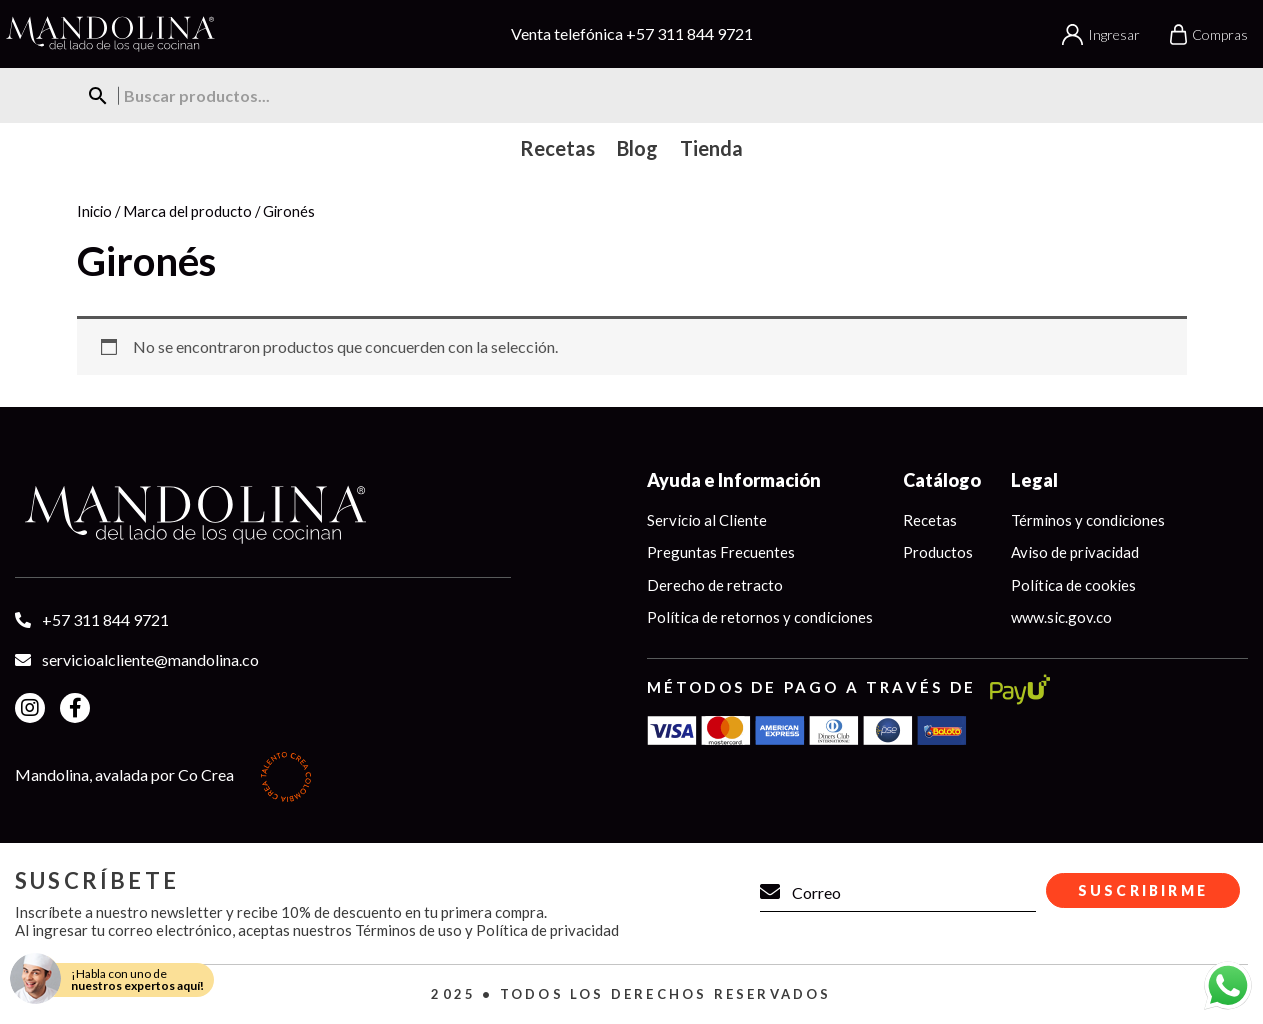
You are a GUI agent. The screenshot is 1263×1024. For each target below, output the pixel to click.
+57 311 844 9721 (689, 33)
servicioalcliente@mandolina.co (150, 659)
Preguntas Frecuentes (721, 552)
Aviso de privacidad (1075, 552)
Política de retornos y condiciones (760, 617)
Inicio (94, 211)
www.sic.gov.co (1061, 617)
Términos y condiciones (1088, 520)
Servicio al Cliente (707, 520)
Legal (1034, 480)
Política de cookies (1073, 585)
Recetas (930, 520)
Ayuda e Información (734, 480)
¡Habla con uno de (137, 979)
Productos (938, 552)
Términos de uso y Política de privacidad (487, 930)
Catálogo (942, 480)
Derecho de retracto (715, 585)
